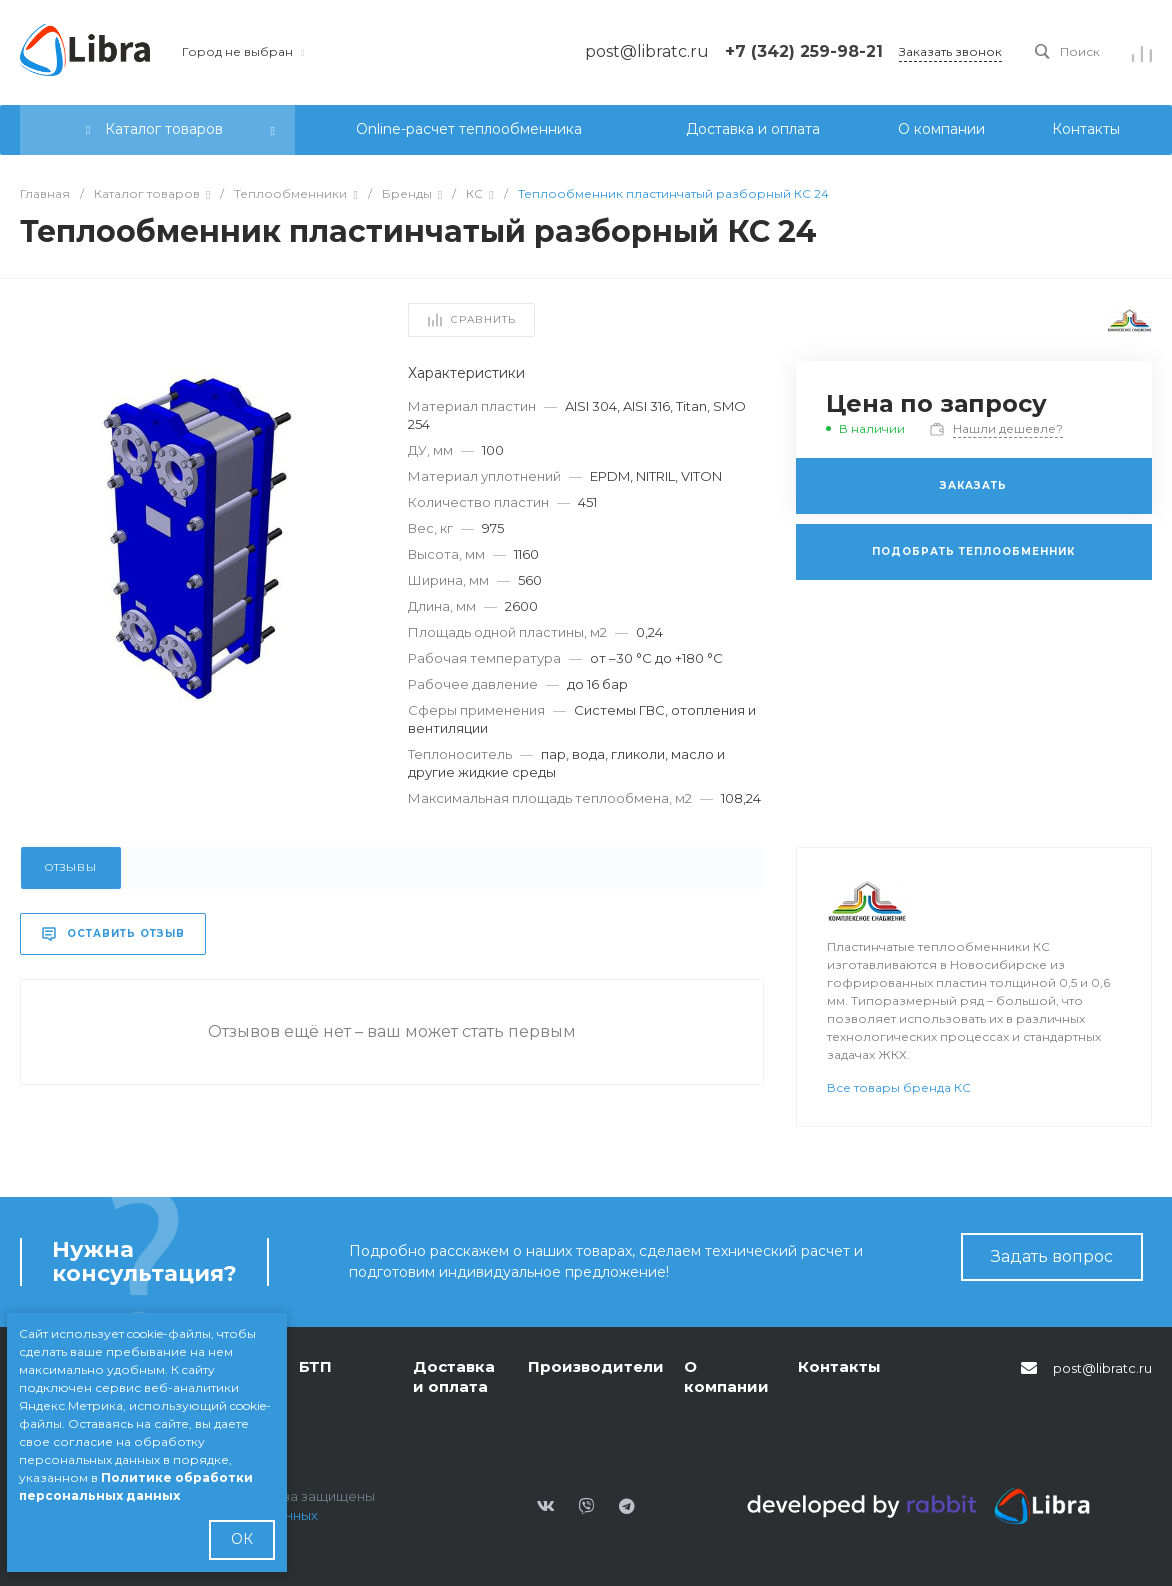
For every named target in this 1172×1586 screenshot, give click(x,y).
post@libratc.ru (1102, 1368)
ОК (242, 1539)
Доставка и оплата (454, 1376)
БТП (315, 1366)
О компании (726, 1376)
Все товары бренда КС (899, 1087)
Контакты (839, 1366)
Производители (596, 1366)
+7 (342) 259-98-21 (804, 51)
